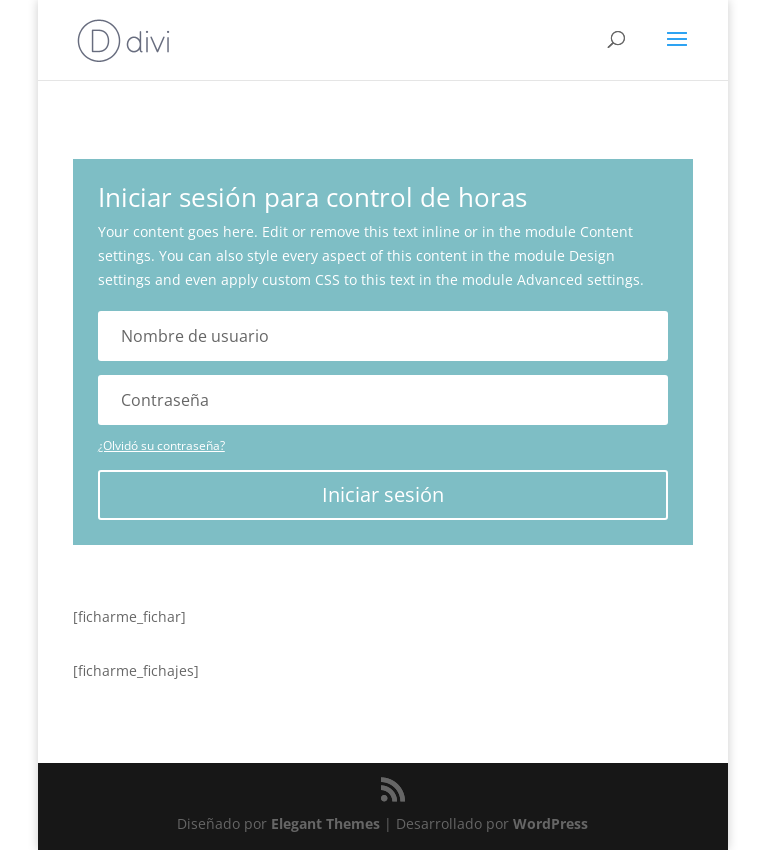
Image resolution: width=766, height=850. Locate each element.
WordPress (550, 823)
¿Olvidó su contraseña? (161, 445)
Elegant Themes (325, 823)
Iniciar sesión (383, 494)
